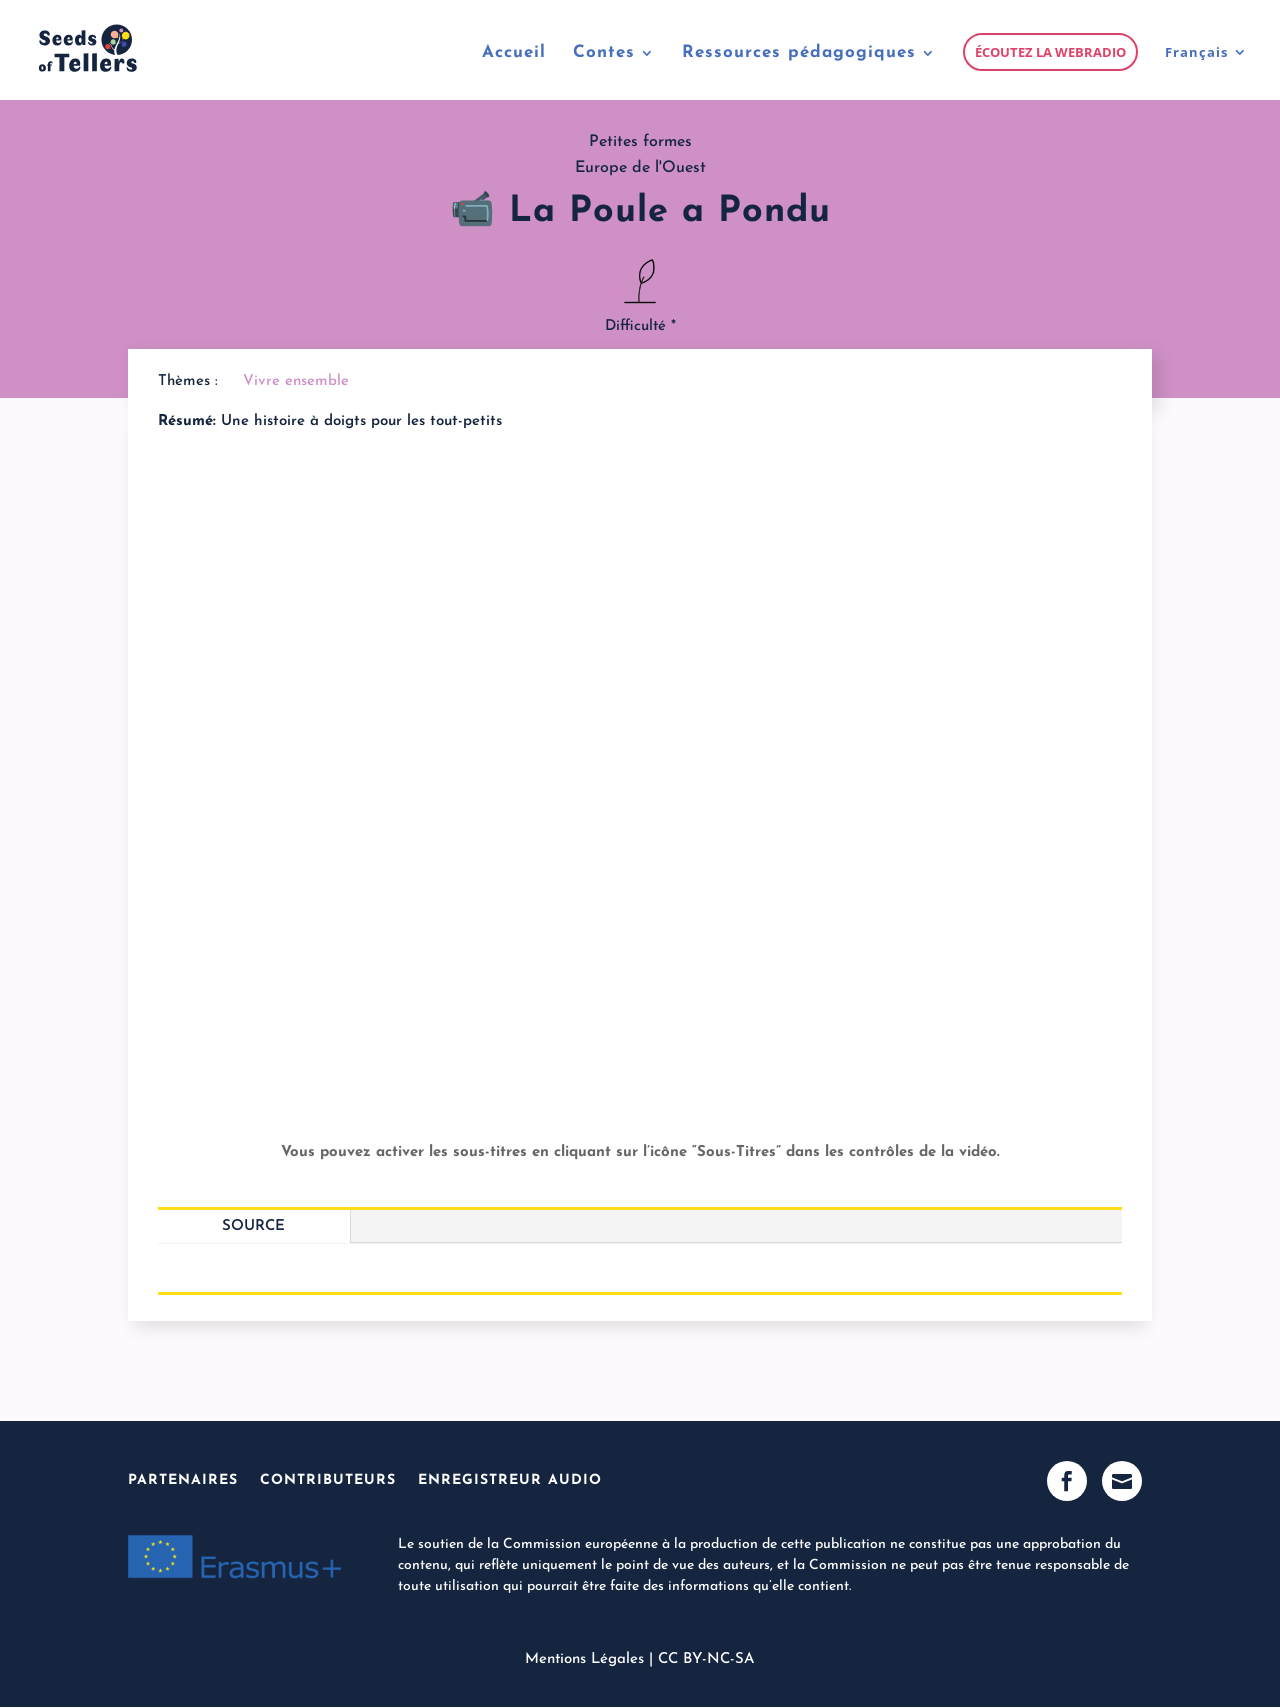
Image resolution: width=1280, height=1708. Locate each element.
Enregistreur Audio (510, 1480)
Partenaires (183, 1480)
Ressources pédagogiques (799, 53)
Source (253, 1226)
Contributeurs (328, 1480)
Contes (604, 53)
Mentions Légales (584, 1659)
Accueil (514, 53)
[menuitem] (1206, 72)
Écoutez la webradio (1050, 52)
